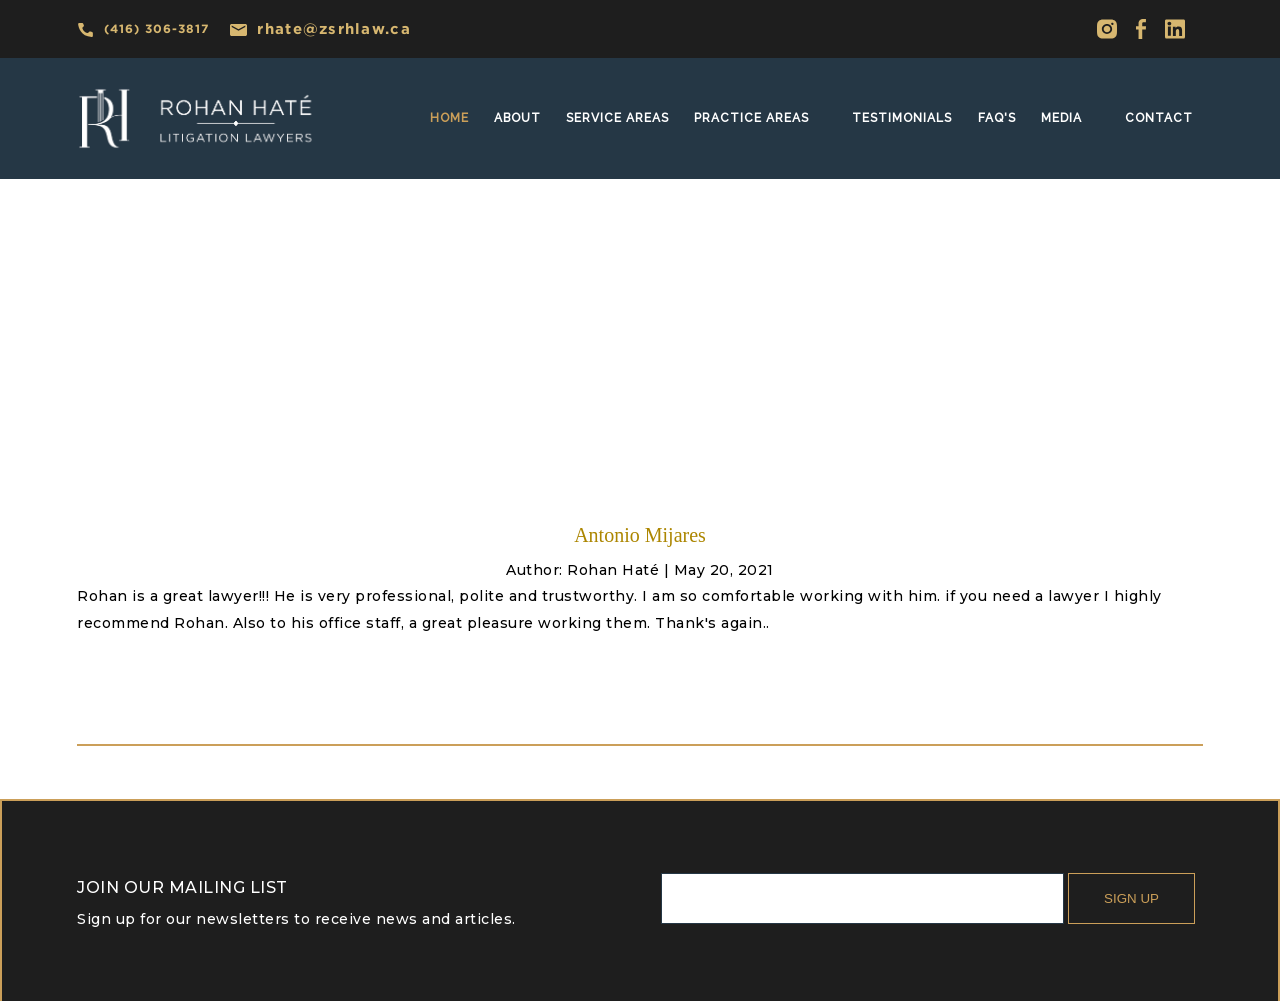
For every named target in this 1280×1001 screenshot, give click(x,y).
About (517, 118)
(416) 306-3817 (143, 29)
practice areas (751, 118)
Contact (1159, 118)
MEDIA (1061, 118)
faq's (997, 118)
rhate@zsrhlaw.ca (320, 28)
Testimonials (902, 118)
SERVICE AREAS (617, 118)
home (449, 118)
